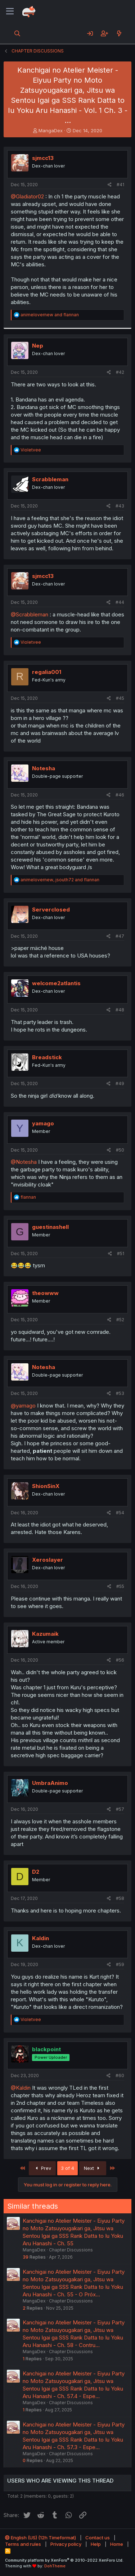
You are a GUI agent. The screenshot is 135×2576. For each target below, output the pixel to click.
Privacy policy (65, 2544)
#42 (120, 372)
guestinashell (50, 1226)
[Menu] (9, 11)
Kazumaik (45, 1633)
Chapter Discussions (71, 2250)
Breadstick (47, 1057)
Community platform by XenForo (64, 2560)
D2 (35, 1871)
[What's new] (119, 33)
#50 (120, 1150)
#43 (120, 506)
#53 (120, 1393)
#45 (120, 698)
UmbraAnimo (50, 1783)
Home (116, 2544)
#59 (120, 1964)
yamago (43, 1123)
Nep (37, 345)
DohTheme (55, 2565)
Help (96, 2544)
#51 (120, 1253)
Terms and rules (23, 2544)
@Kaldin (21, 2087)
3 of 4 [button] (67, 2168)
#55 (120, 1586)
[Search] (17, 33)
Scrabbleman (50, 479)
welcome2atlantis (56, 983)
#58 (120, 1898)
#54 (120, 1512)
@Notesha (24, 1161)
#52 (120, 1319)
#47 (120, 936)
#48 (120, 1010)
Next (93, 2168)
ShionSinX (45, 1486)
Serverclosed (51, 909)
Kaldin (40, 1938)
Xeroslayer (47, 1559)
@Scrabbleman (29, 614)
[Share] (109, 185)
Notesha (43, 768)
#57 (120, 1809)
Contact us (97, 2537)
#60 (120, 2075)
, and (60, 879)
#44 (120, 602)
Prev (42, 2168)
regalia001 (46, 672)
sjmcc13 (43, 158)
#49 (120, 1083)
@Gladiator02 (27, 196)
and (50, 314)
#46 (120, 795)
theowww (45, 1293)
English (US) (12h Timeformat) (40, 2537)
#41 (120, 184)
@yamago (23, 1405)
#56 (120, 1660)
